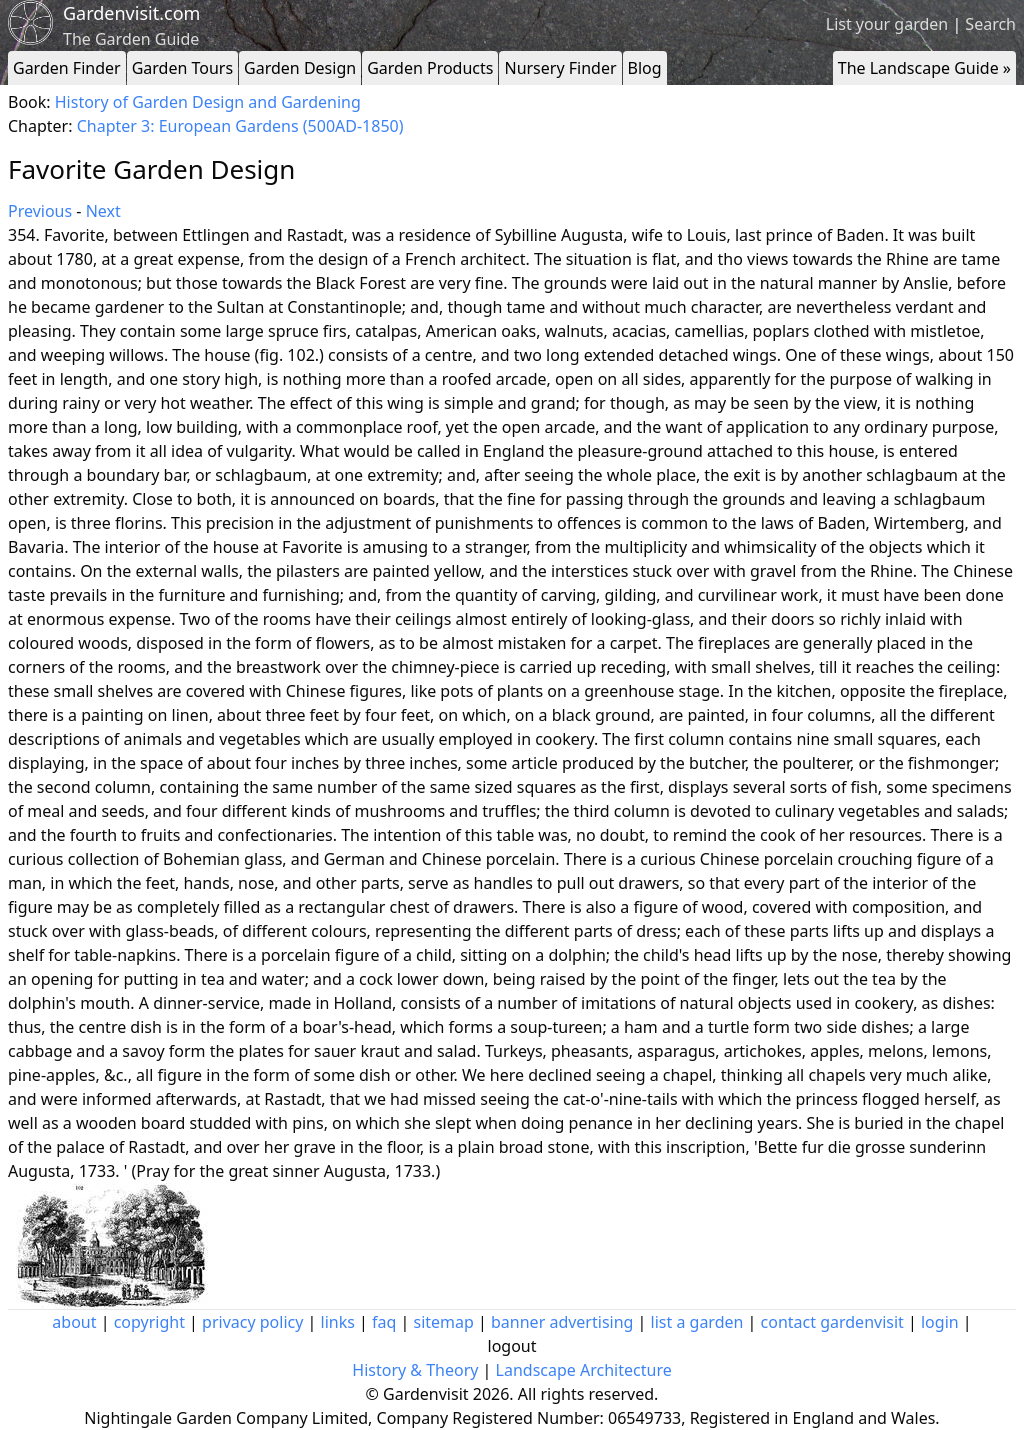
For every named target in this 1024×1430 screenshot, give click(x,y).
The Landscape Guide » (924, 68)
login (940, 1322)
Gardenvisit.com (131, 13)
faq (384, 1322)
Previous (40, 211)
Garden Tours (182, 68)
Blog (645, 68)
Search (990, 24)
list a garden (697, 1322)
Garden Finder (67, 68)
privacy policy (252, 1322)
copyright (149, 1322)
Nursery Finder (560, 68)
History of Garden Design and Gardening (208, 102)
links (338, 1322)
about (74, 1322)
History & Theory (415, 1370)
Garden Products (430, 68)
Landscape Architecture (584, 1370)
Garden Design (300, 68)
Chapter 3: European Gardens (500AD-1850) (240, 126)
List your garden (887, 24)
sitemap (444, 1322)
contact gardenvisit (832, 1322)
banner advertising (562, 1322)
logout (512, 1346)
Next (103, 211)
